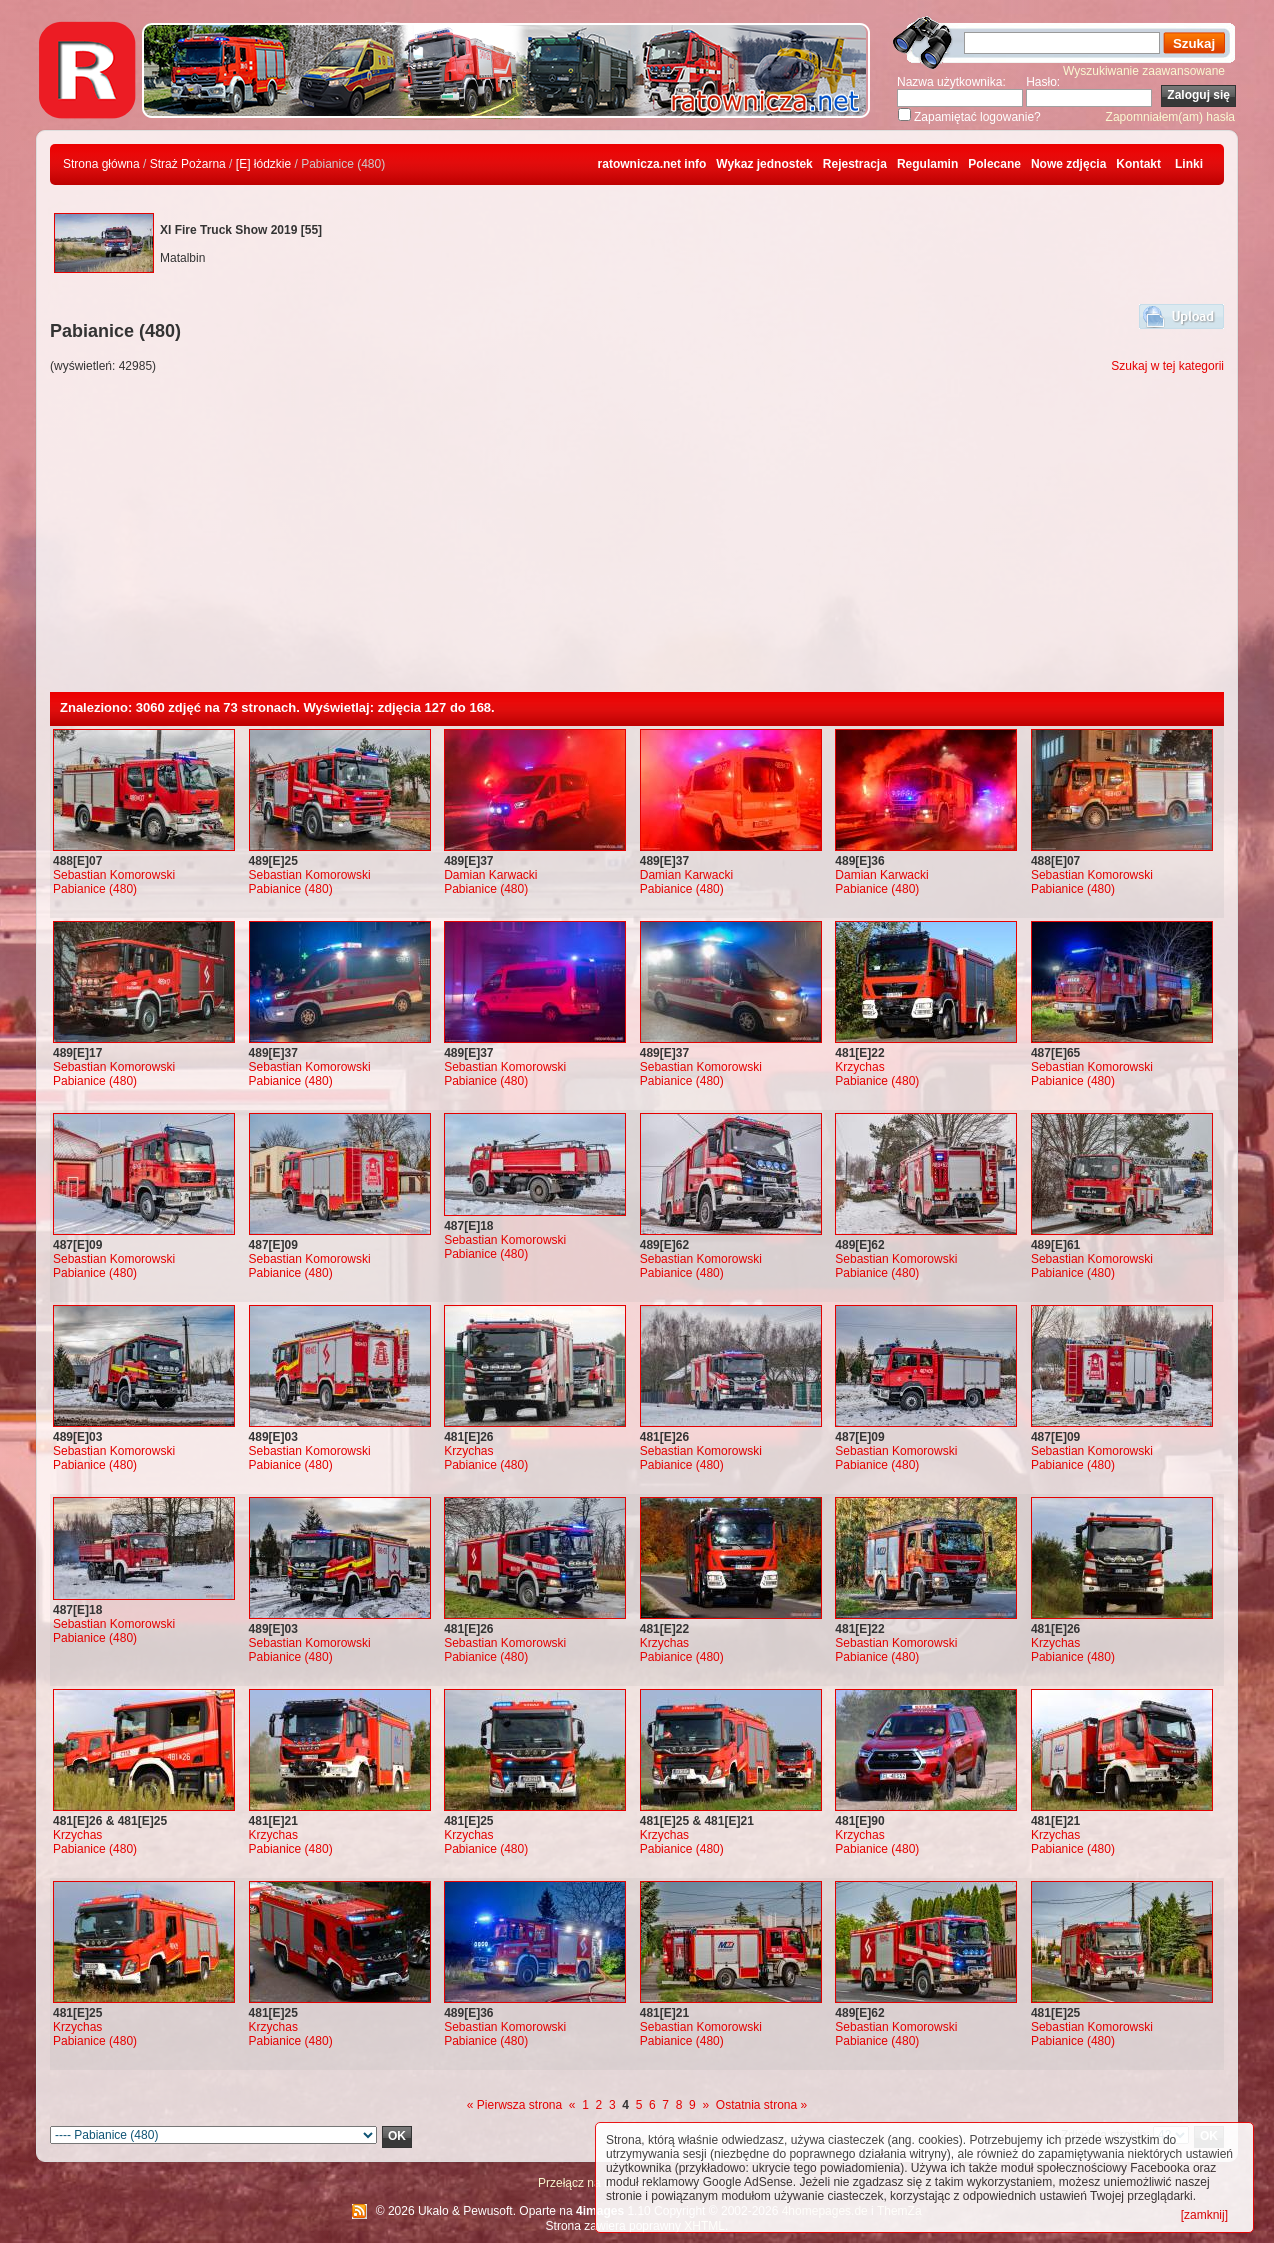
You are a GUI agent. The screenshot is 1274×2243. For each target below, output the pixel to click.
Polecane (994, 164)
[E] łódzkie (263, 164)
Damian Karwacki (490, 875)
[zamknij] (1204, 2215)
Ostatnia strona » (761, 2105)
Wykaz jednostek (764, 164)
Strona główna (101, 164)
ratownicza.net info (652, 164)
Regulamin (927, 164)
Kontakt (1138, 164)
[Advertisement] (637, 542)
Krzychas (859, 1067)
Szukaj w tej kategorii (1167, 366)
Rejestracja (855, 164)
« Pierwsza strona (514, 2105)
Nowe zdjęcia (1068, 164)
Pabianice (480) (95, 889)
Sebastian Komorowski (114, 875)
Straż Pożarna (188, 164)
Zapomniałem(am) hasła (1170, 117)
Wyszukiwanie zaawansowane (1144, 71)
